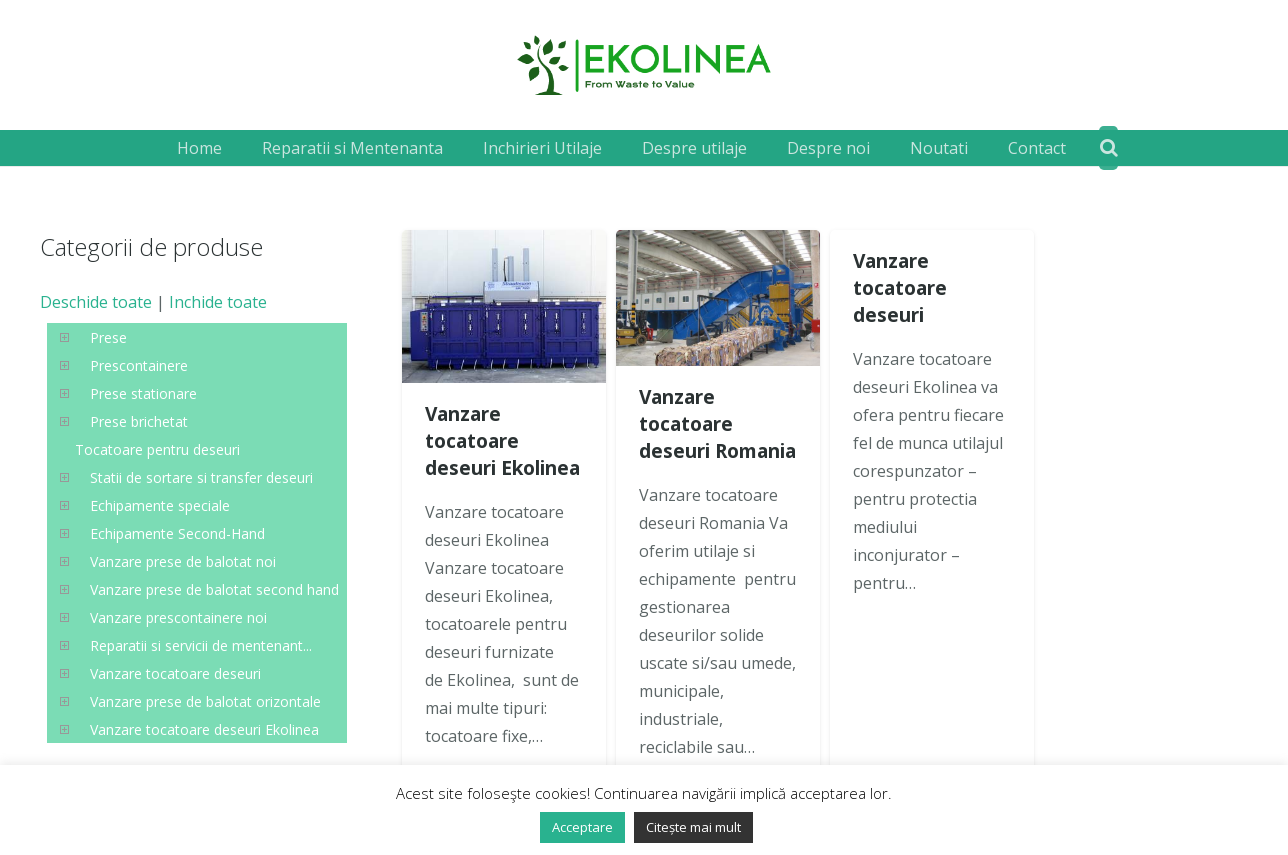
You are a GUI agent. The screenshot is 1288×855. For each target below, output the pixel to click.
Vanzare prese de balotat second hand (214, 589)
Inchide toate (218, 302)
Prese (108, 337)
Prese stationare (143, 393)
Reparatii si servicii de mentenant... (201, 645)
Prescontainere (139, 365)
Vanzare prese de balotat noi (183, 561)
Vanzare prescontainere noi (178, 617)
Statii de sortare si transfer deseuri (201, 477)
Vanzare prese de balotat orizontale (205, 701)
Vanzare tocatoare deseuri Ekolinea (502, 440)
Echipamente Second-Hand (177, 533)
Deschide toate (96, 302)
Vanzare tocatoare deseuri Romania (717, 423)
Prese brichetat (139, 421)
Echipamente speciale (160, 505)
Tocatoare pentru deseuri (157, 449)
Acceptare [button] (582, 827)
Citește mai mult (693, 827)
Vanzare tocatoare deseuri (900, 287)
